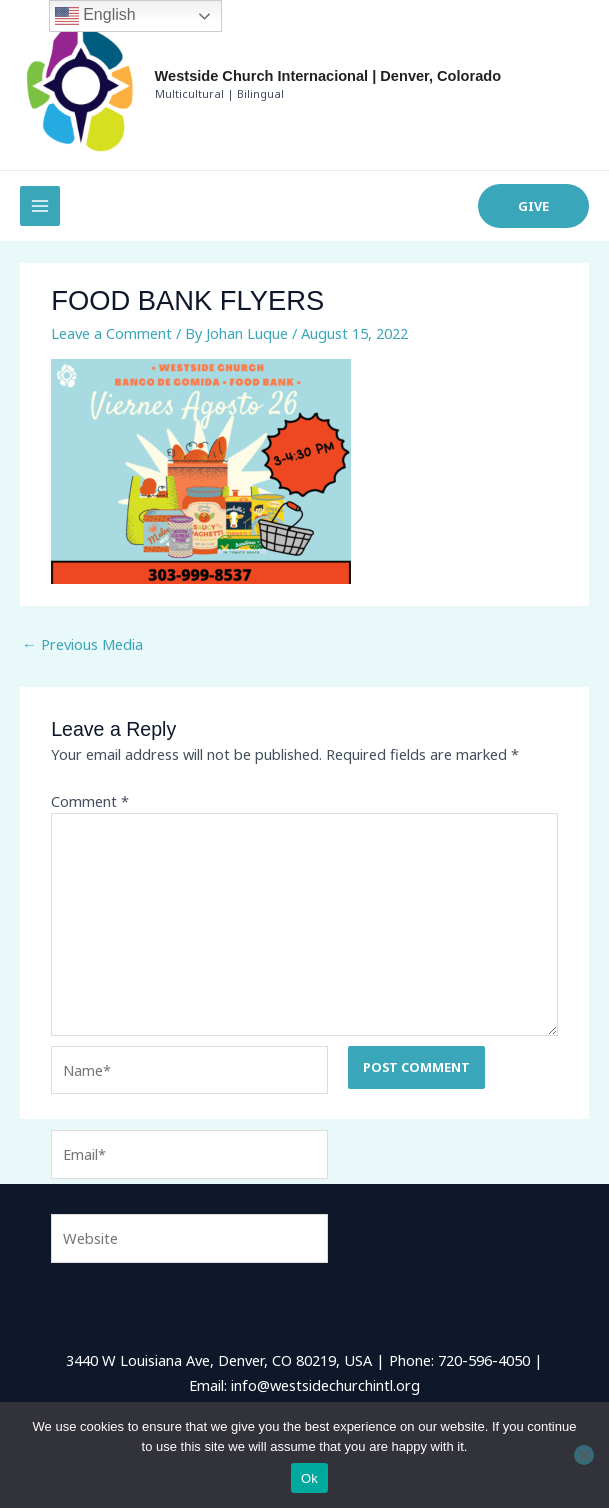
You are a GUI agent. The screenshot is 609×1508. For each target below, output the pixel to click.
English (95, 16)
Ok (309, 1478)
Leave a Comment (111, 333)
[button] (533, 206)
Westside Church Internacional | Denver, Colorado (328, 76)
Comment (90, 801)
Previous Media (82, 644)
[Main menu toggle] (40, 206)
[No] (584, 1455)
